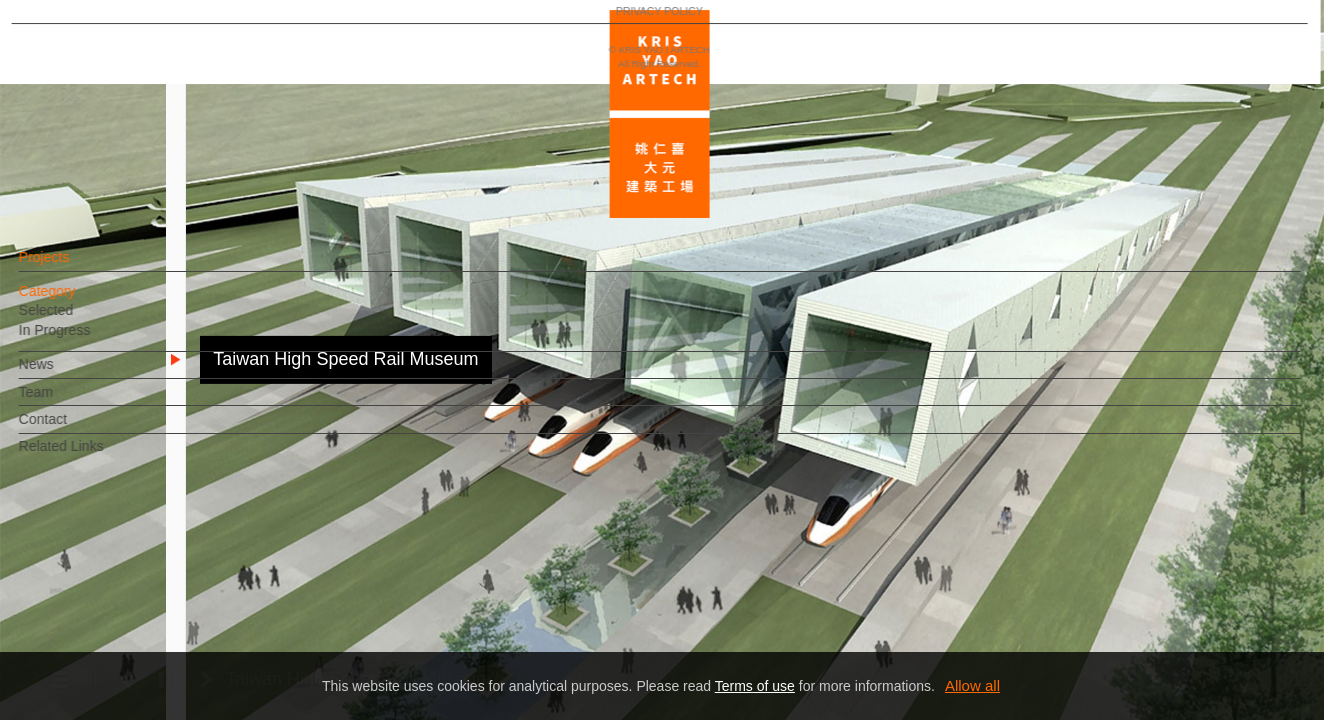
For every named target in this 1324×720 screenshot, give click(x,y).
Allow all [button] (972, 685)
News (70, 374)
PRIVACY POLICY (102, 646)
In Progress (89, 340)
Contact (77, 429)
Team (70, 402)
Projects (78, 267)
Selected (80, 320)
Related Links (95, 456)
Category (81, 301)
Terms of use (755, 686)
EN (136, 588)
